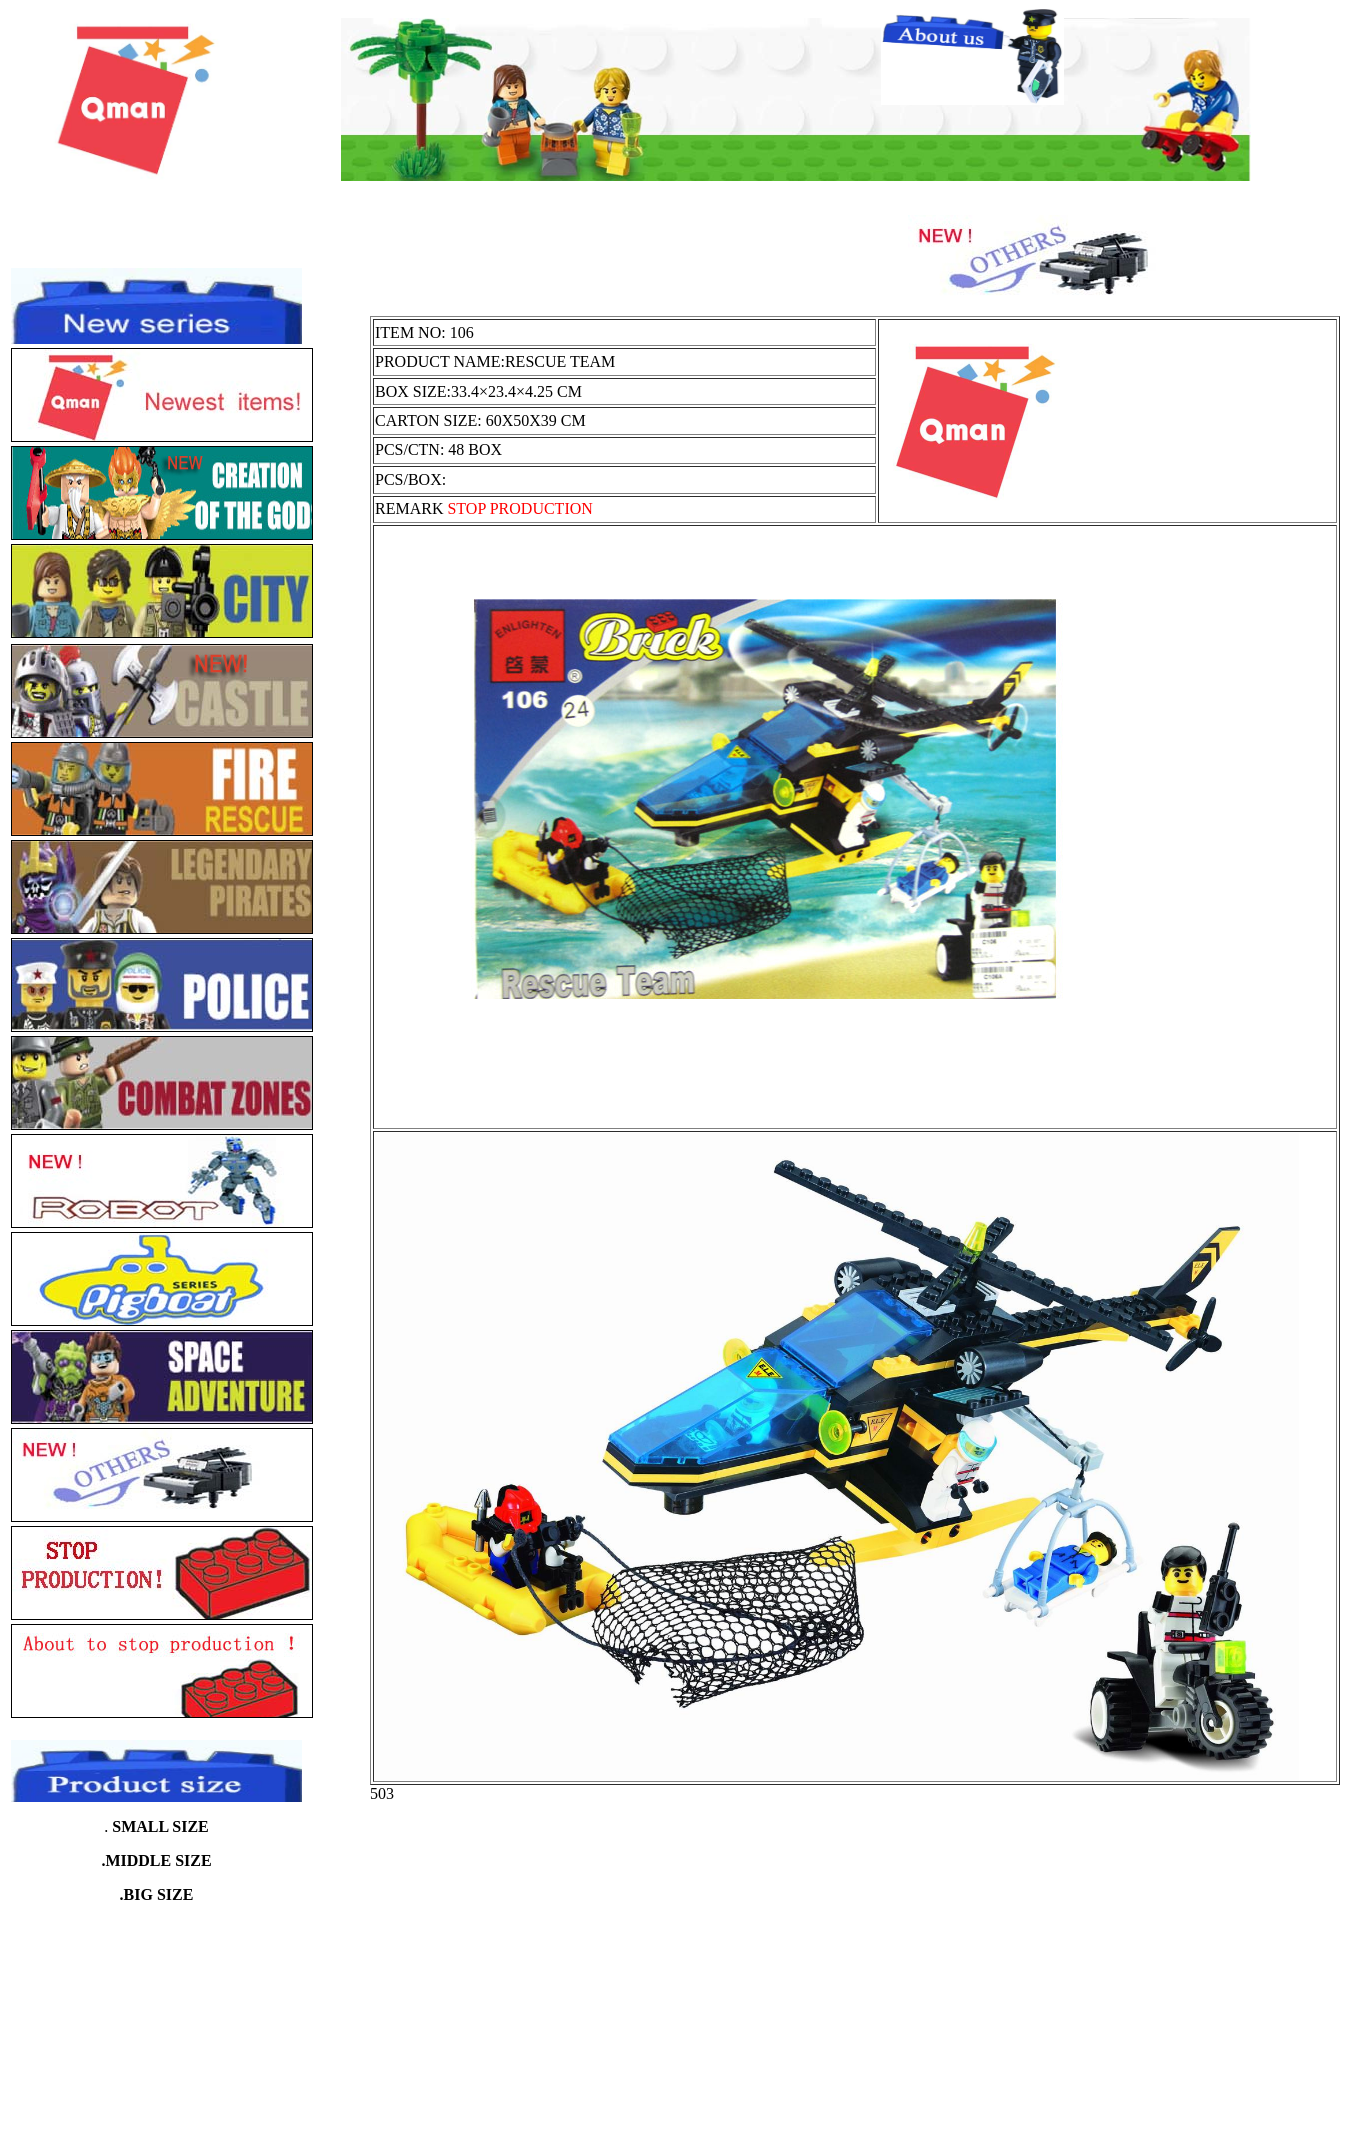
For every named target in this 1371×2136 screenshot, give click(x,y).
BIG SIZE (159, 1894)
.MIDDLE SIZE (156, 1860)
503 (382, 1793)
